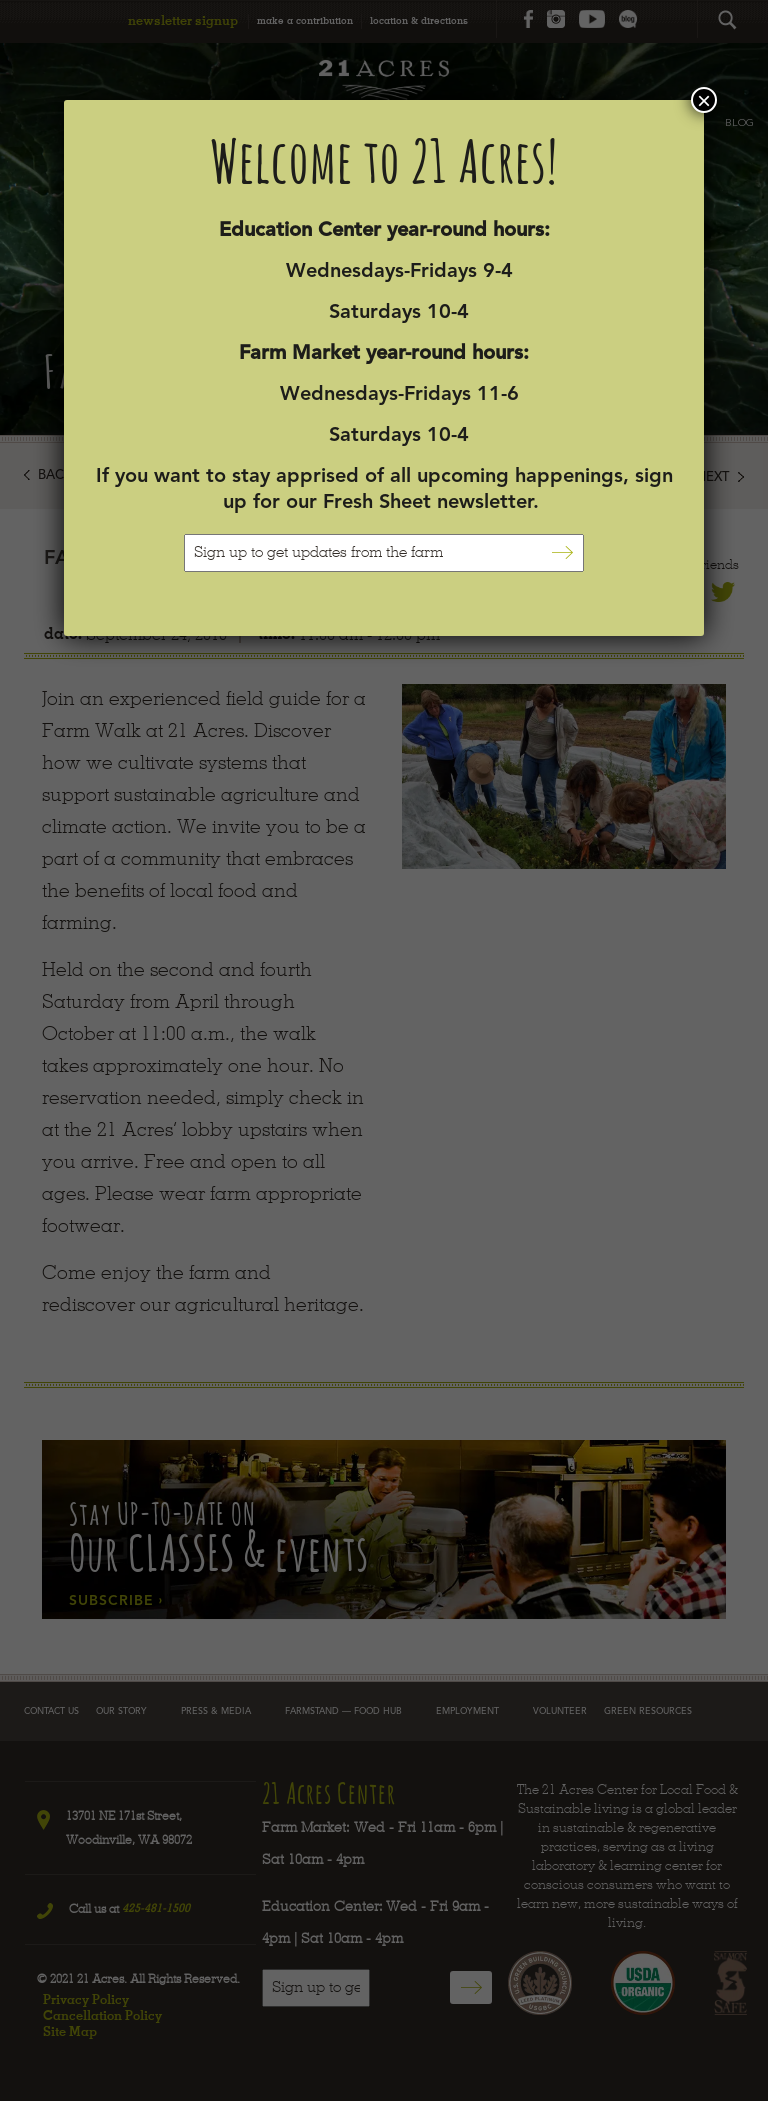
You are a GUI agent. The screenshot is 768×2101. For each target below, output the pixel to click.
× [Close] (704, 100)
